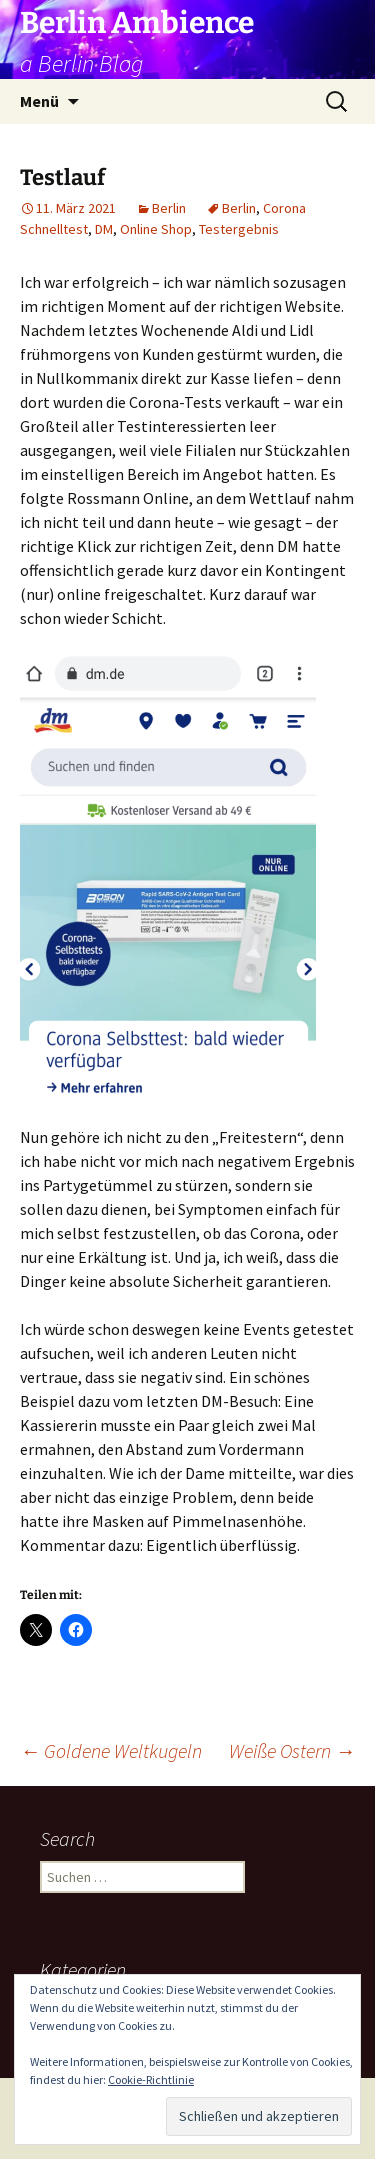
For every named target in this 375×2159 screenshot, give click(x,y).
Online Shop (156, 229)
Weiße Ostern (292, 1750)
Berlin (169, 208)
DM (104, 229)
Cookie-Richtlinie (151, 2079)
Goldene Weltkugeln (111, 1750)
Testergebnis (239, 229)
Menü (39, 101)
